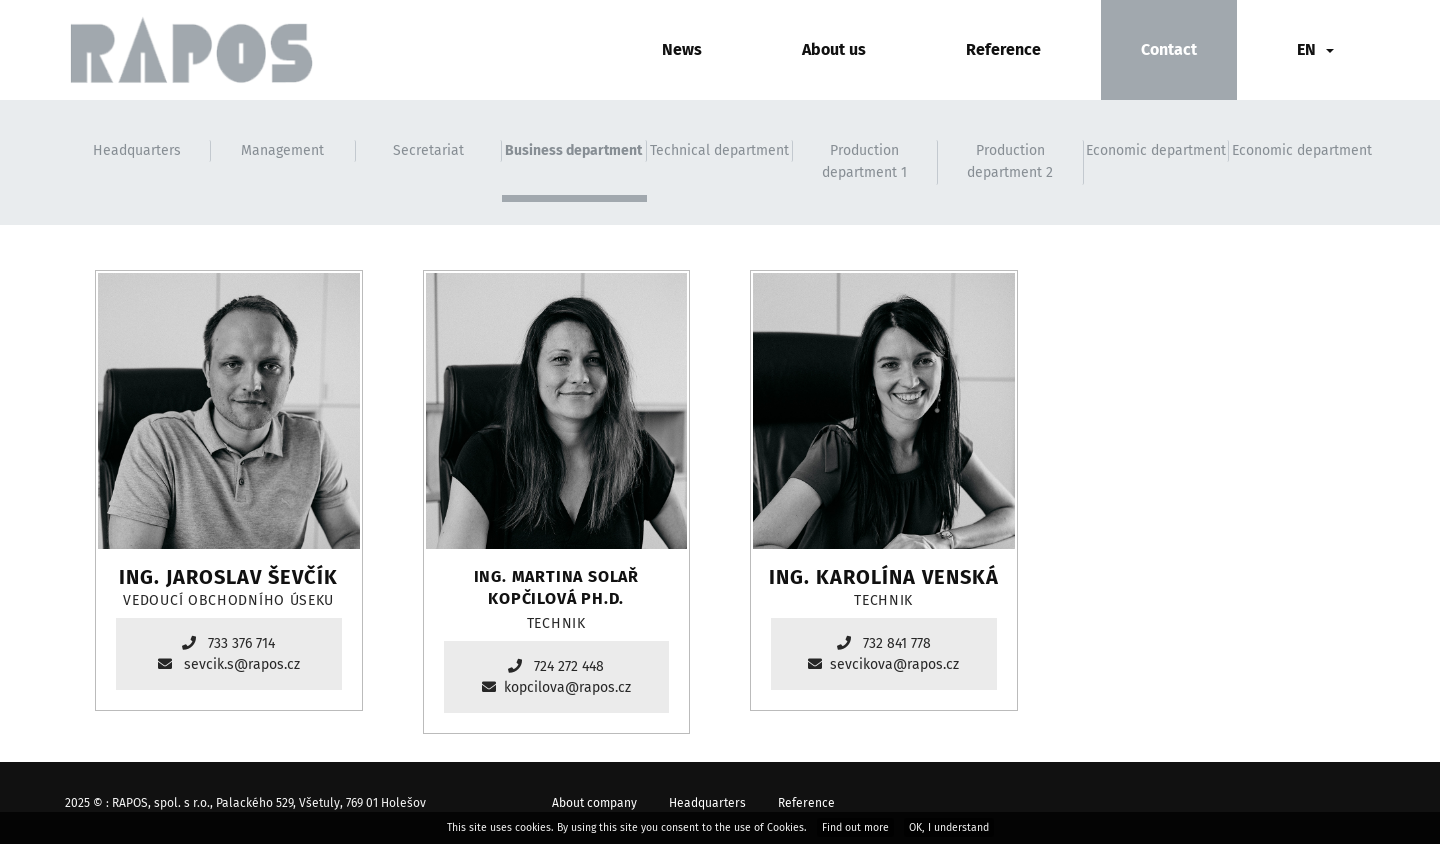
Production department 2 (1010, 161)
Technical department (719, 150)
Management (282, 150)
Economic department (1156, 150)
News (682, 49)
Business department (573, 150)
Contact (1169, 49)
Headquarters (137, 150)
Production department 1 (864, 161)
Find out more (855, 827)
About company (594, 803)
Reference (1003, 49)
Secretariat (428, 150)
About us (834, 49)
